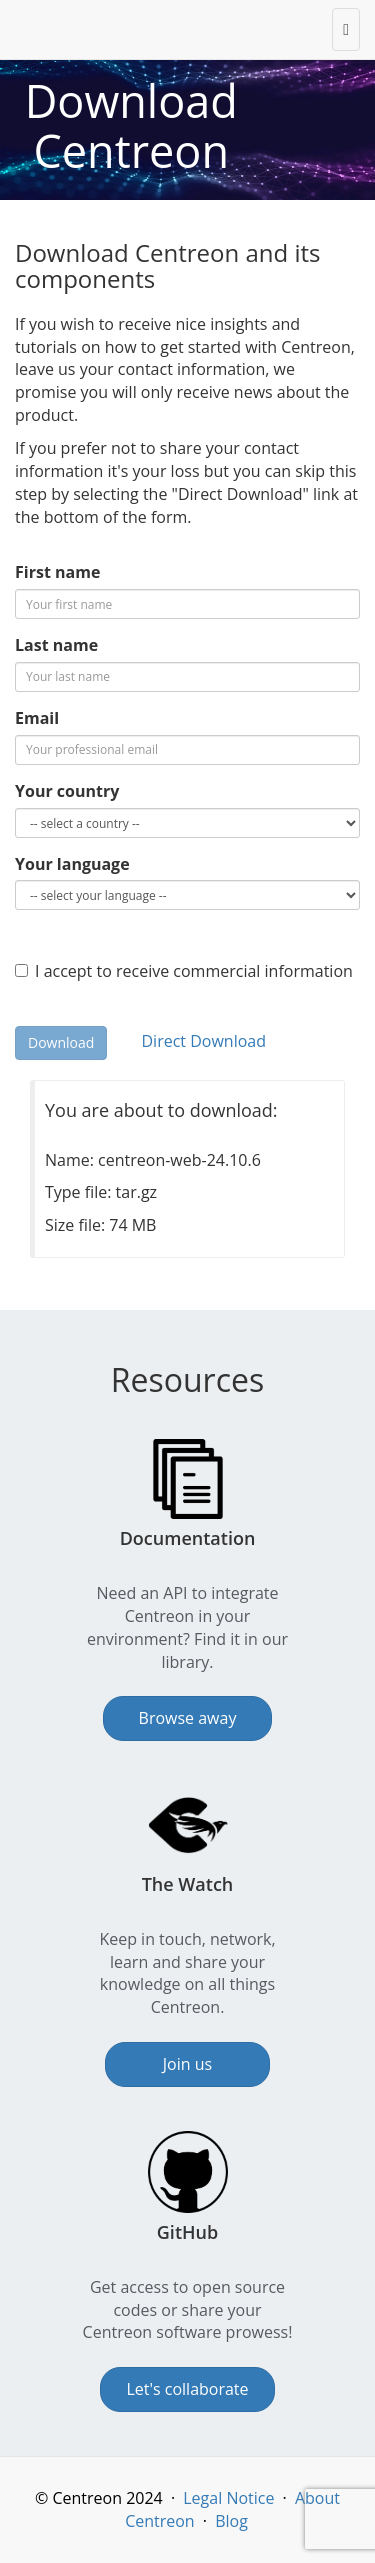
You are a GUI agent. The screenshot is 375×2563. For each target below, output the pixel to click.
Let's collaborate (187, 2389)
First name (57, 572)
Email (37, 718)
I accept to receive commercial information (184, 971)
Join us (187, 2064)
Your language (72, 864)
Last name (56, 645)
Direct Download (203, 1041)
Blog (231, 2521)
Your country (67, 791)
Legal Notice (228, 2498)
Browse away (188, 1718)
